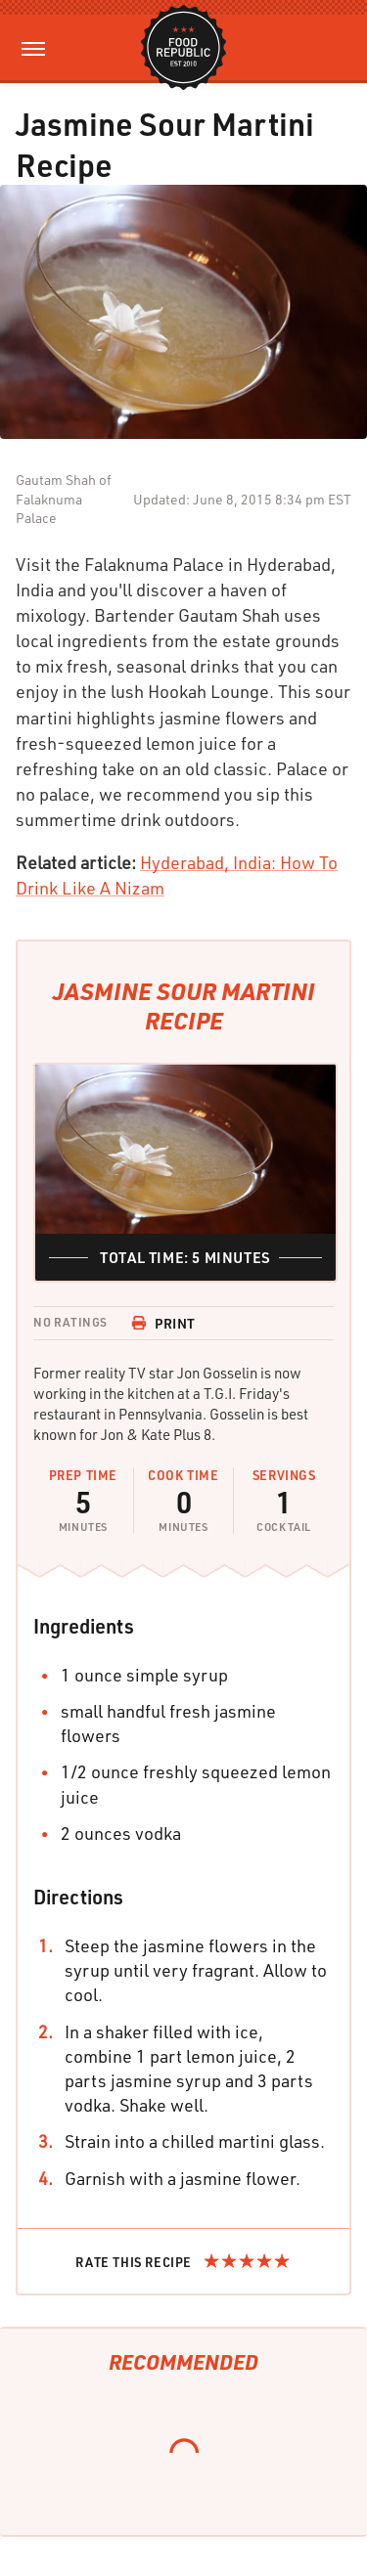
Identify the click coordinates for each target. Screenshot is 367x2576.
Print (163, 1323)
